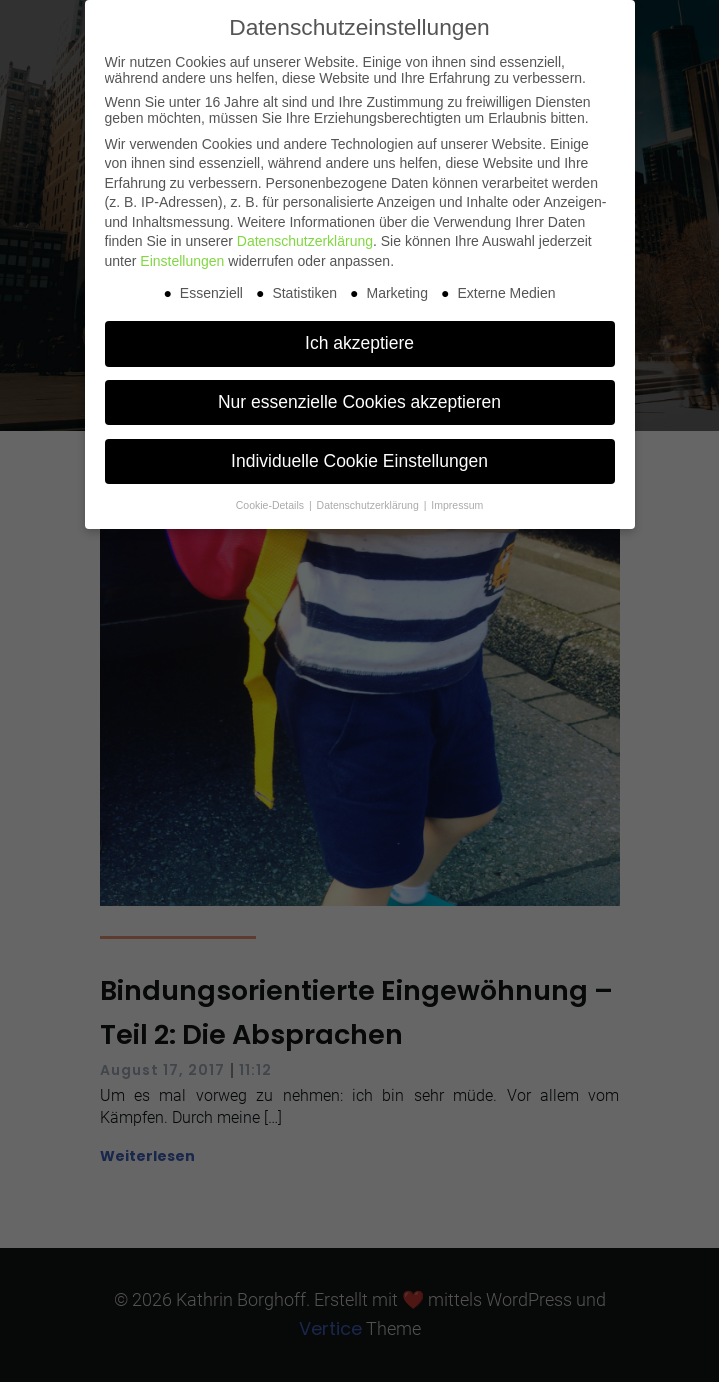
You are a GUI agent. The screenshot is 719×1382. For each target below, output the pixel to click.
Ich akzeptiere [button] (359, 343)
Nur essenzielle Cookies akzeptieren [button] (359, 402)
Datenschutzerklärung (305, 241)
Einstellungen (182, 261)
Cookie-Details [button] (271, 505)
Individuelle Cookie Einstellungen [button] (359, 461)
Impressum (457, 505)
